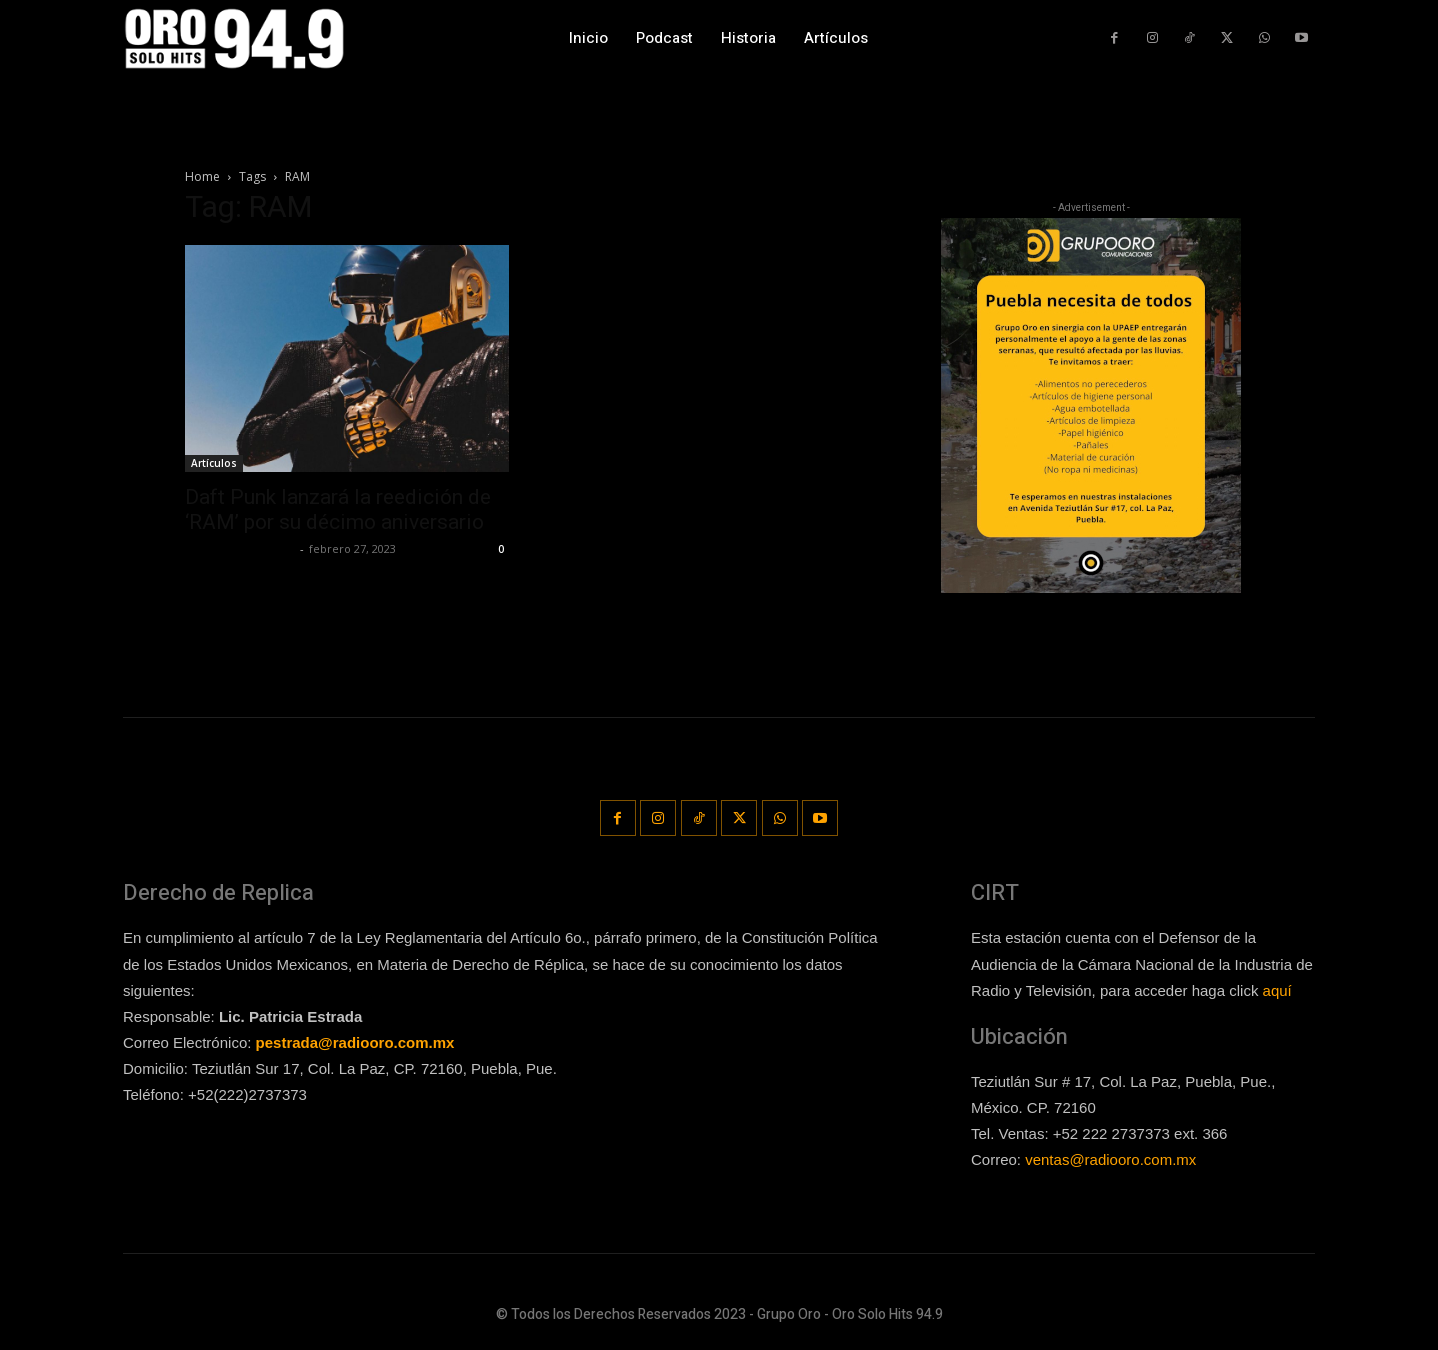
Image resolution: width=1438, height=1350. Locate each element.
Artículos (214, 463)
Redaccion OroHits (240, 548)
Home (202, 176)
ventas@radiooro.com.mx (1110, 1158)
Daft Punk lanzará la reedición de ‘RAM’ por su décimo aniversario (338, 509)
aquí (1277, 987)
